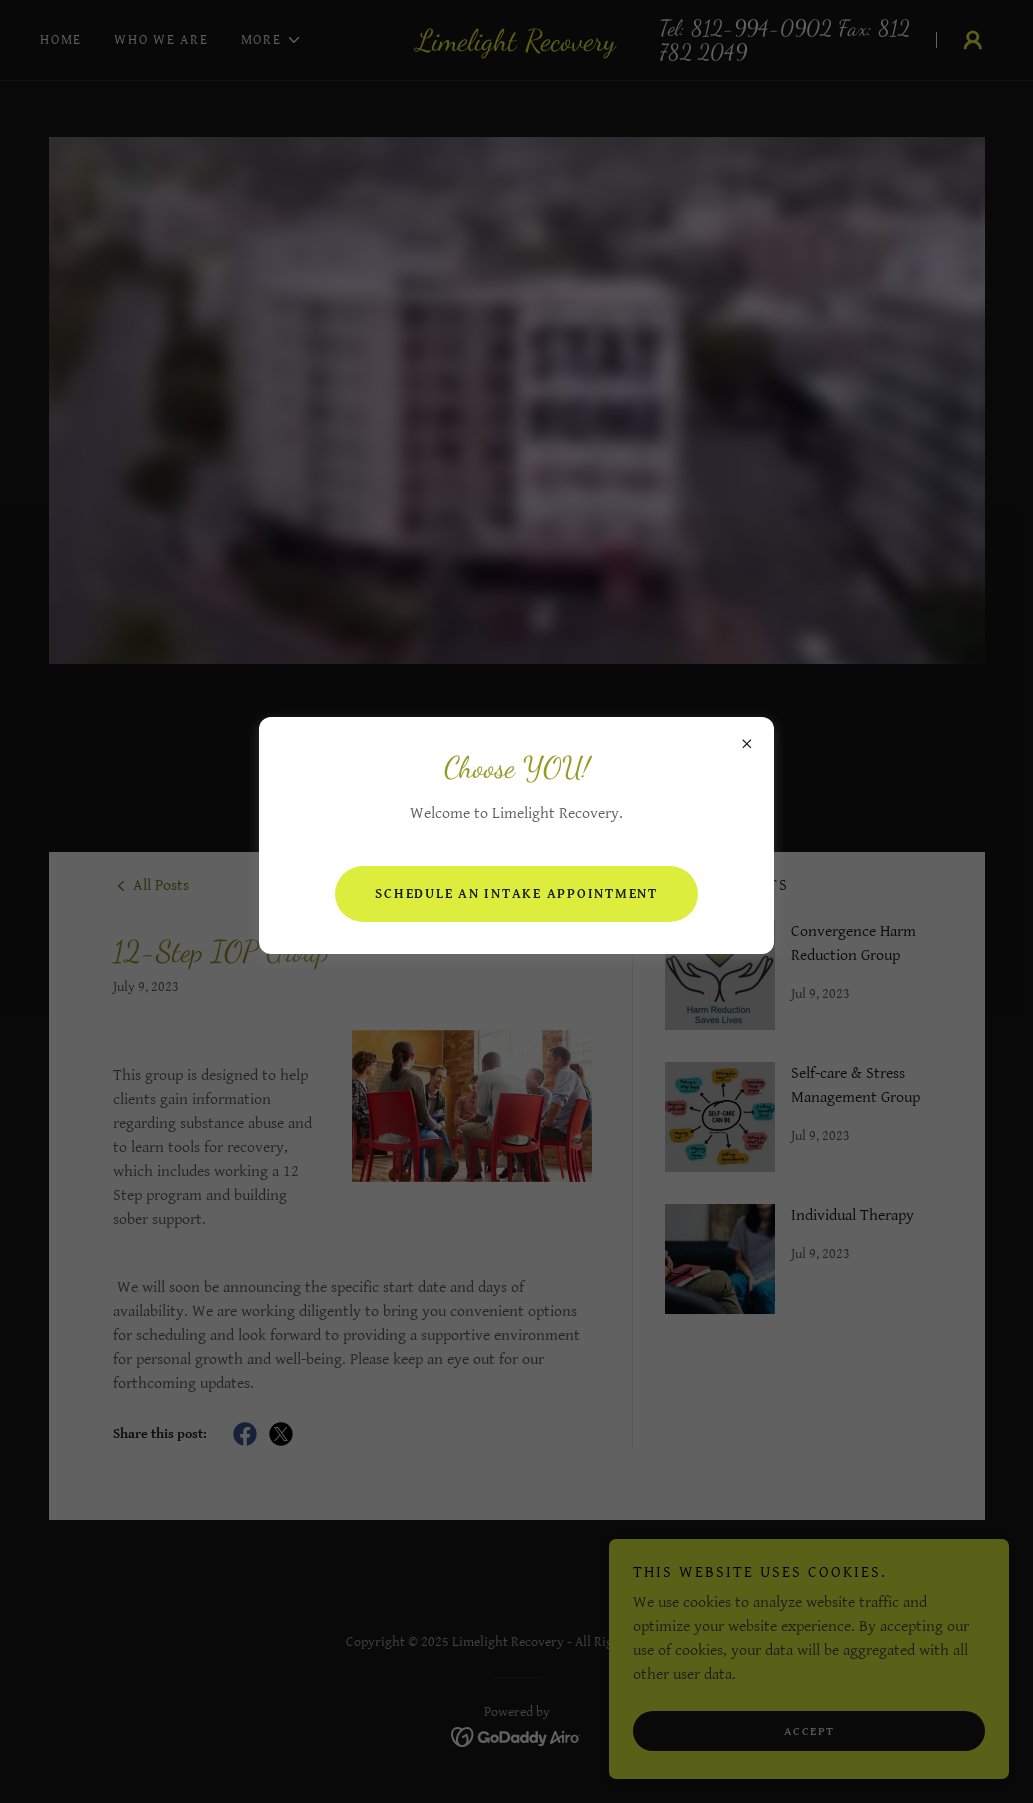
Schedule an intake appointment (516, 894)
